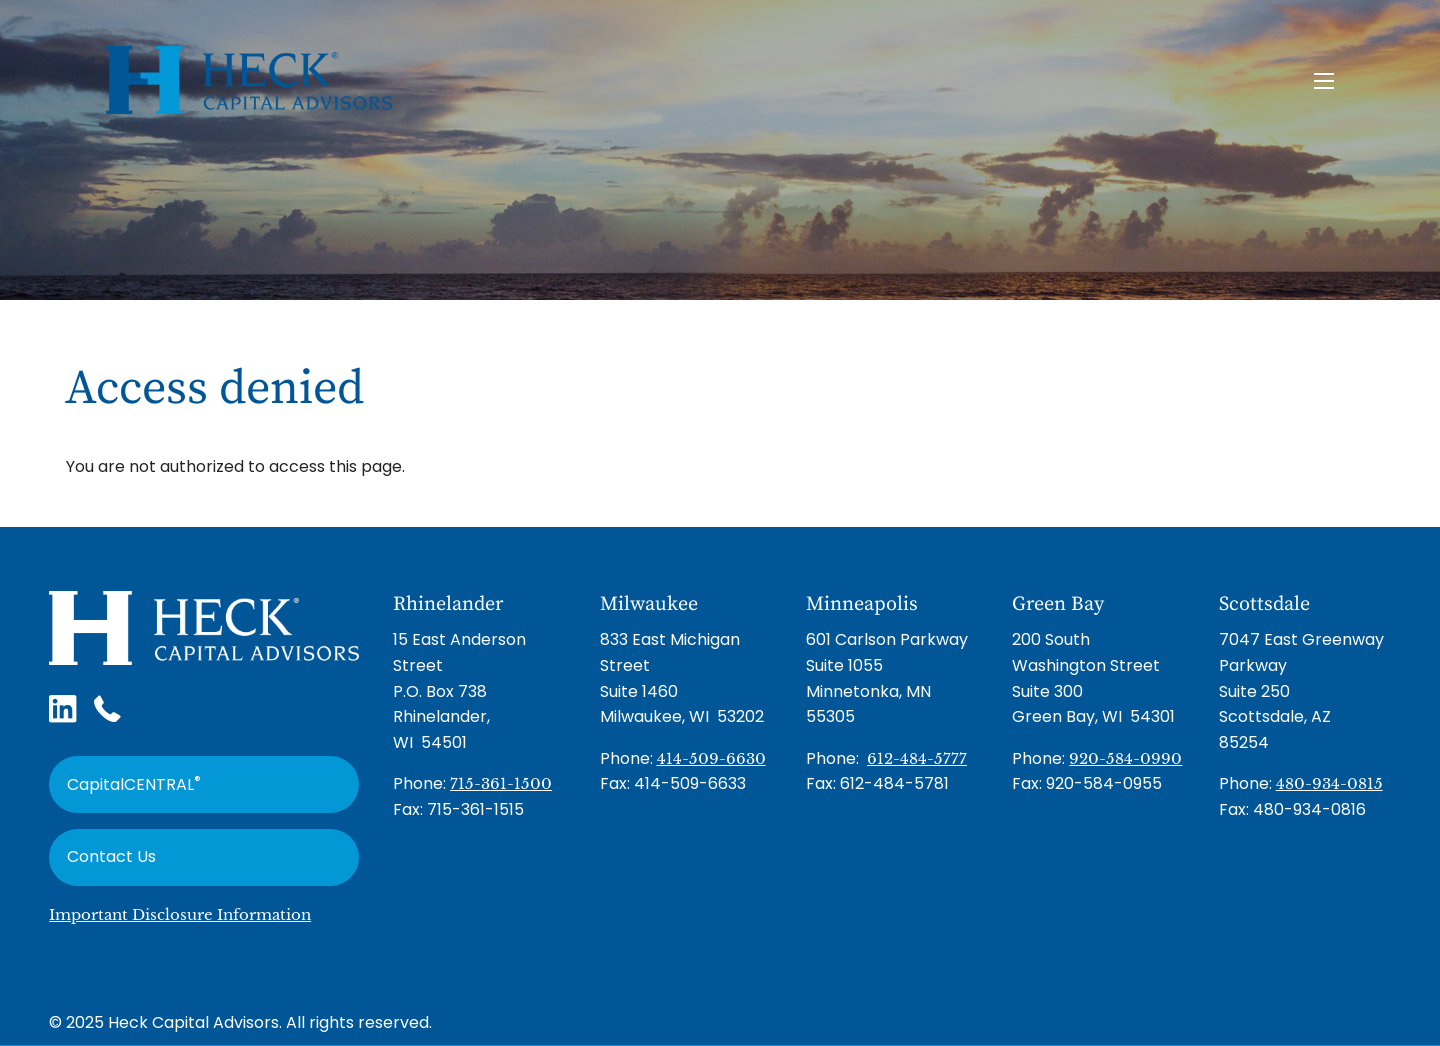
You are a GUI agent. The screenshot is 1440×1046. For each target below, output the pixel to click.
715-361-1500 (501, 783)
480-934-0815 (1329, 783)
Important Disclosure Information (180, 914)
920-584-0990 (1125, 758)
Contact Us (111, 856)
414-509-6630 (711, 758)
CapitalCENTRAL (134, 783)
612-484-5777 (917, 758)
